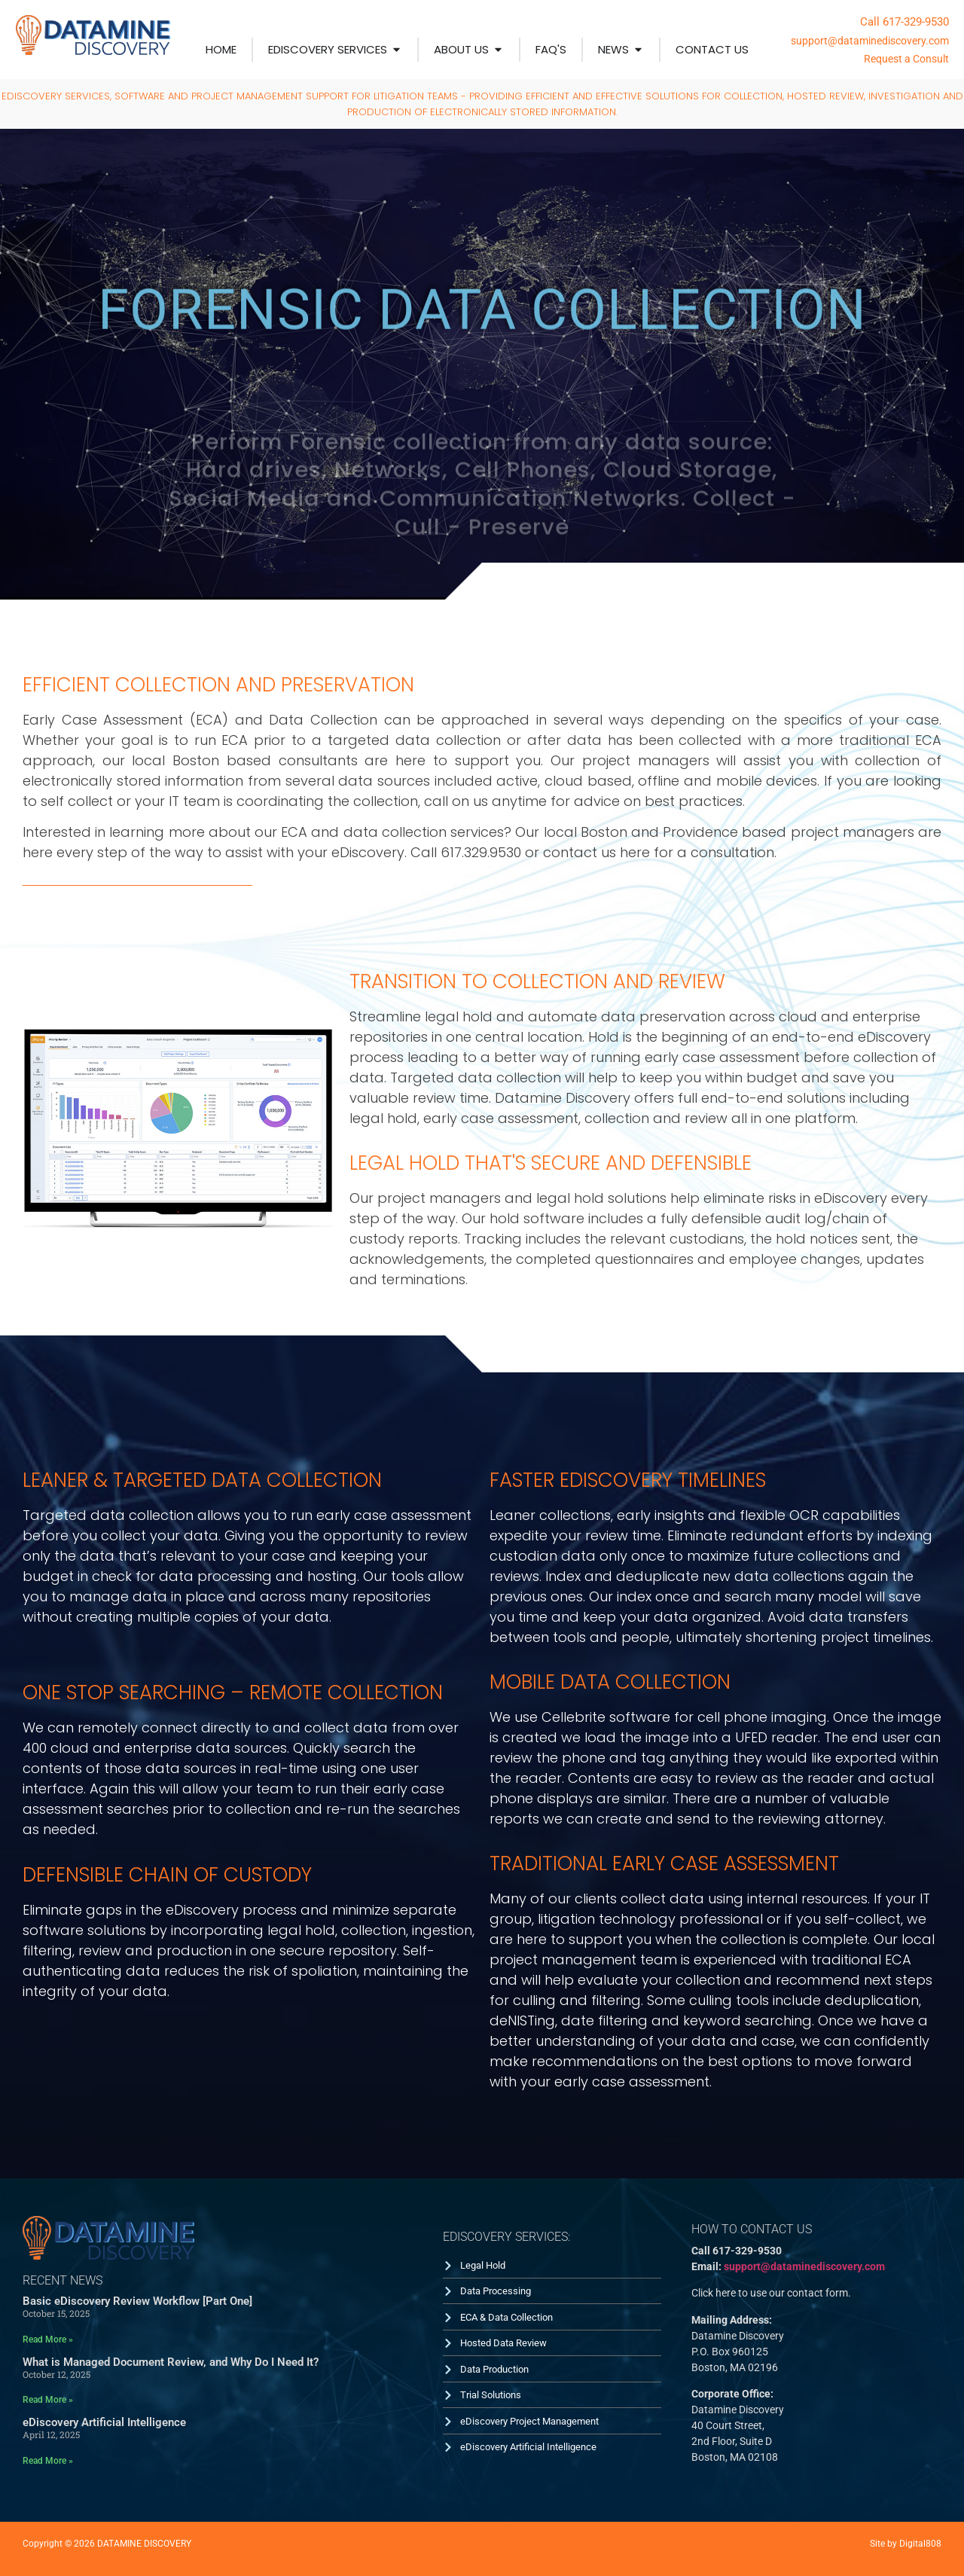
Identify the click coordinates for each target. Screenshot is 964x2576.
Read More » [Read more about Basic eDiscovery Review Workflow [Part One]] (48, 2339)
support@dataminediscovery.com (870, 41)
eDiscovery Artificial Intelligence (104, 2422)
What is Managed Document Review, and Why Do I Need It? (171, 2362)
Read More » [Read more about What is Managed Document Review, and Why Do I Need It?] (48, 2399)
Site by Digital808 (905, 2543)
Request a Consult (906, 59)
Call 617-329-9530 (904, 22)
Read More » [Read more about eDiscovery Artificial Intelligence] (48, 2460)
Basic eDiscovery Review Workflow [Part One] (137, 2301)
